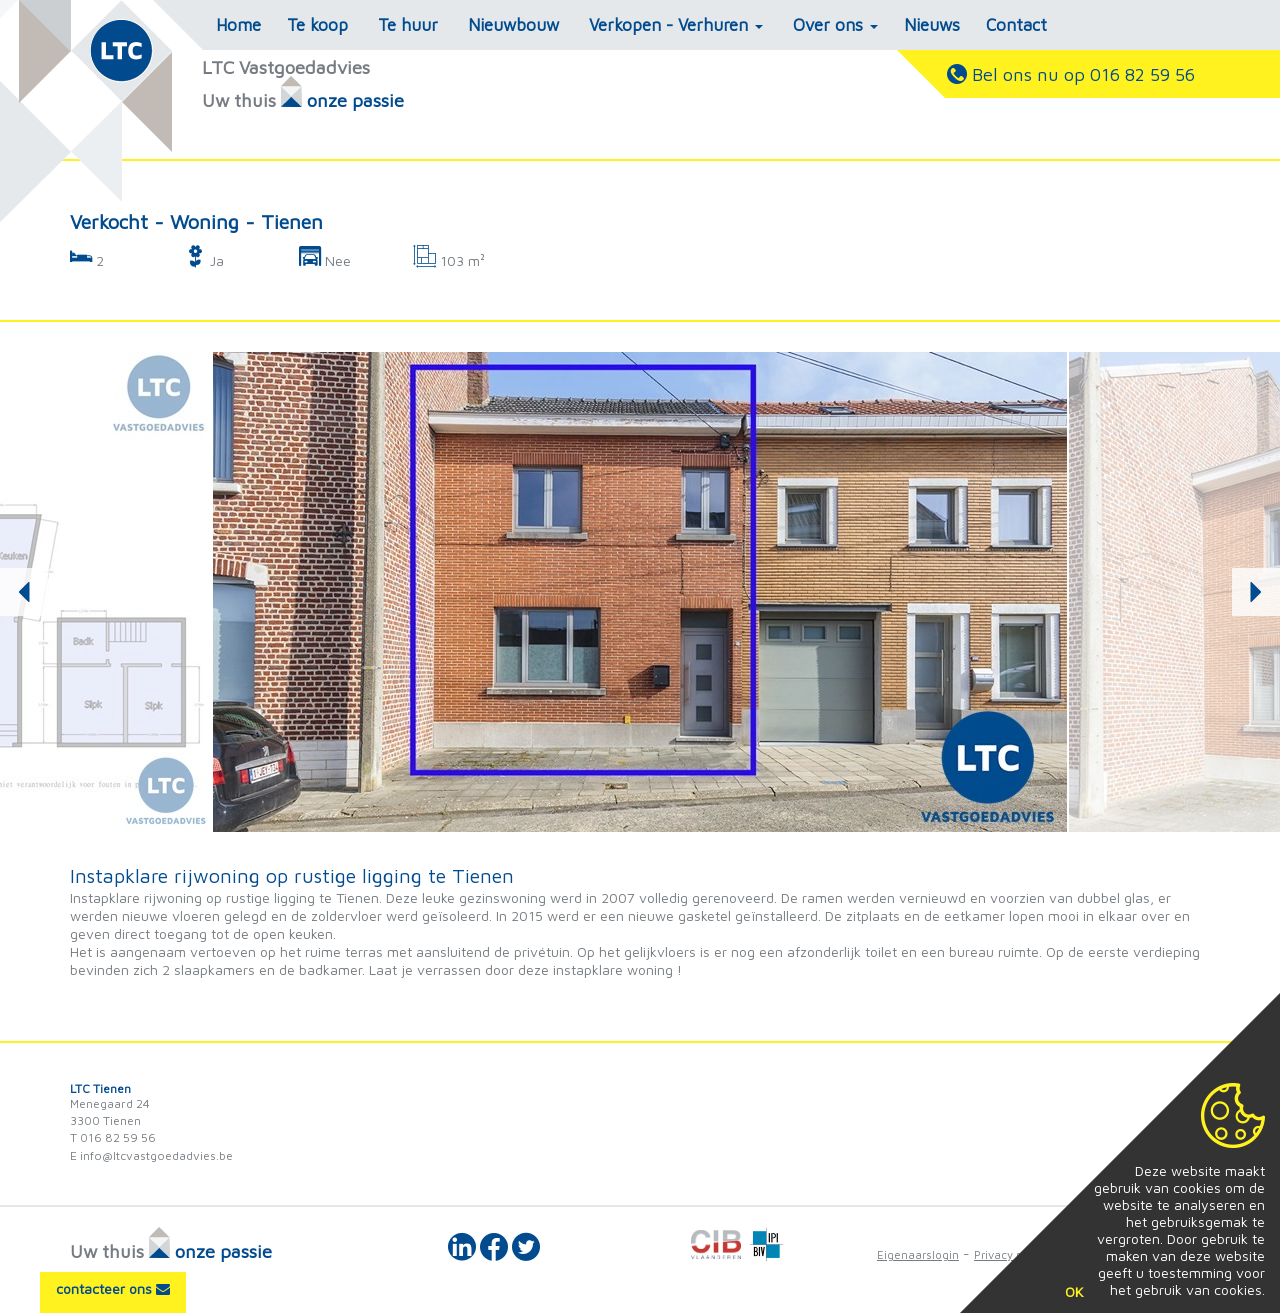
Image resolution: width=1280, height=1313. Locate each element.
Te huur (408, 25)
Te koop (317, 25)
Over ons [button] (835, 25)
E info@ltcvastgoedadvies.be (151, 1155)
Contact (1016, 25)
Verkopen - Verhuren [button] (676, 25)
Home (238, 25)
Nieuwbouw (513, 25)
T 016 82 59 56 (113, 1137)
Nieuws (932, 25)
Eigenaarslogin (918, 1254)
